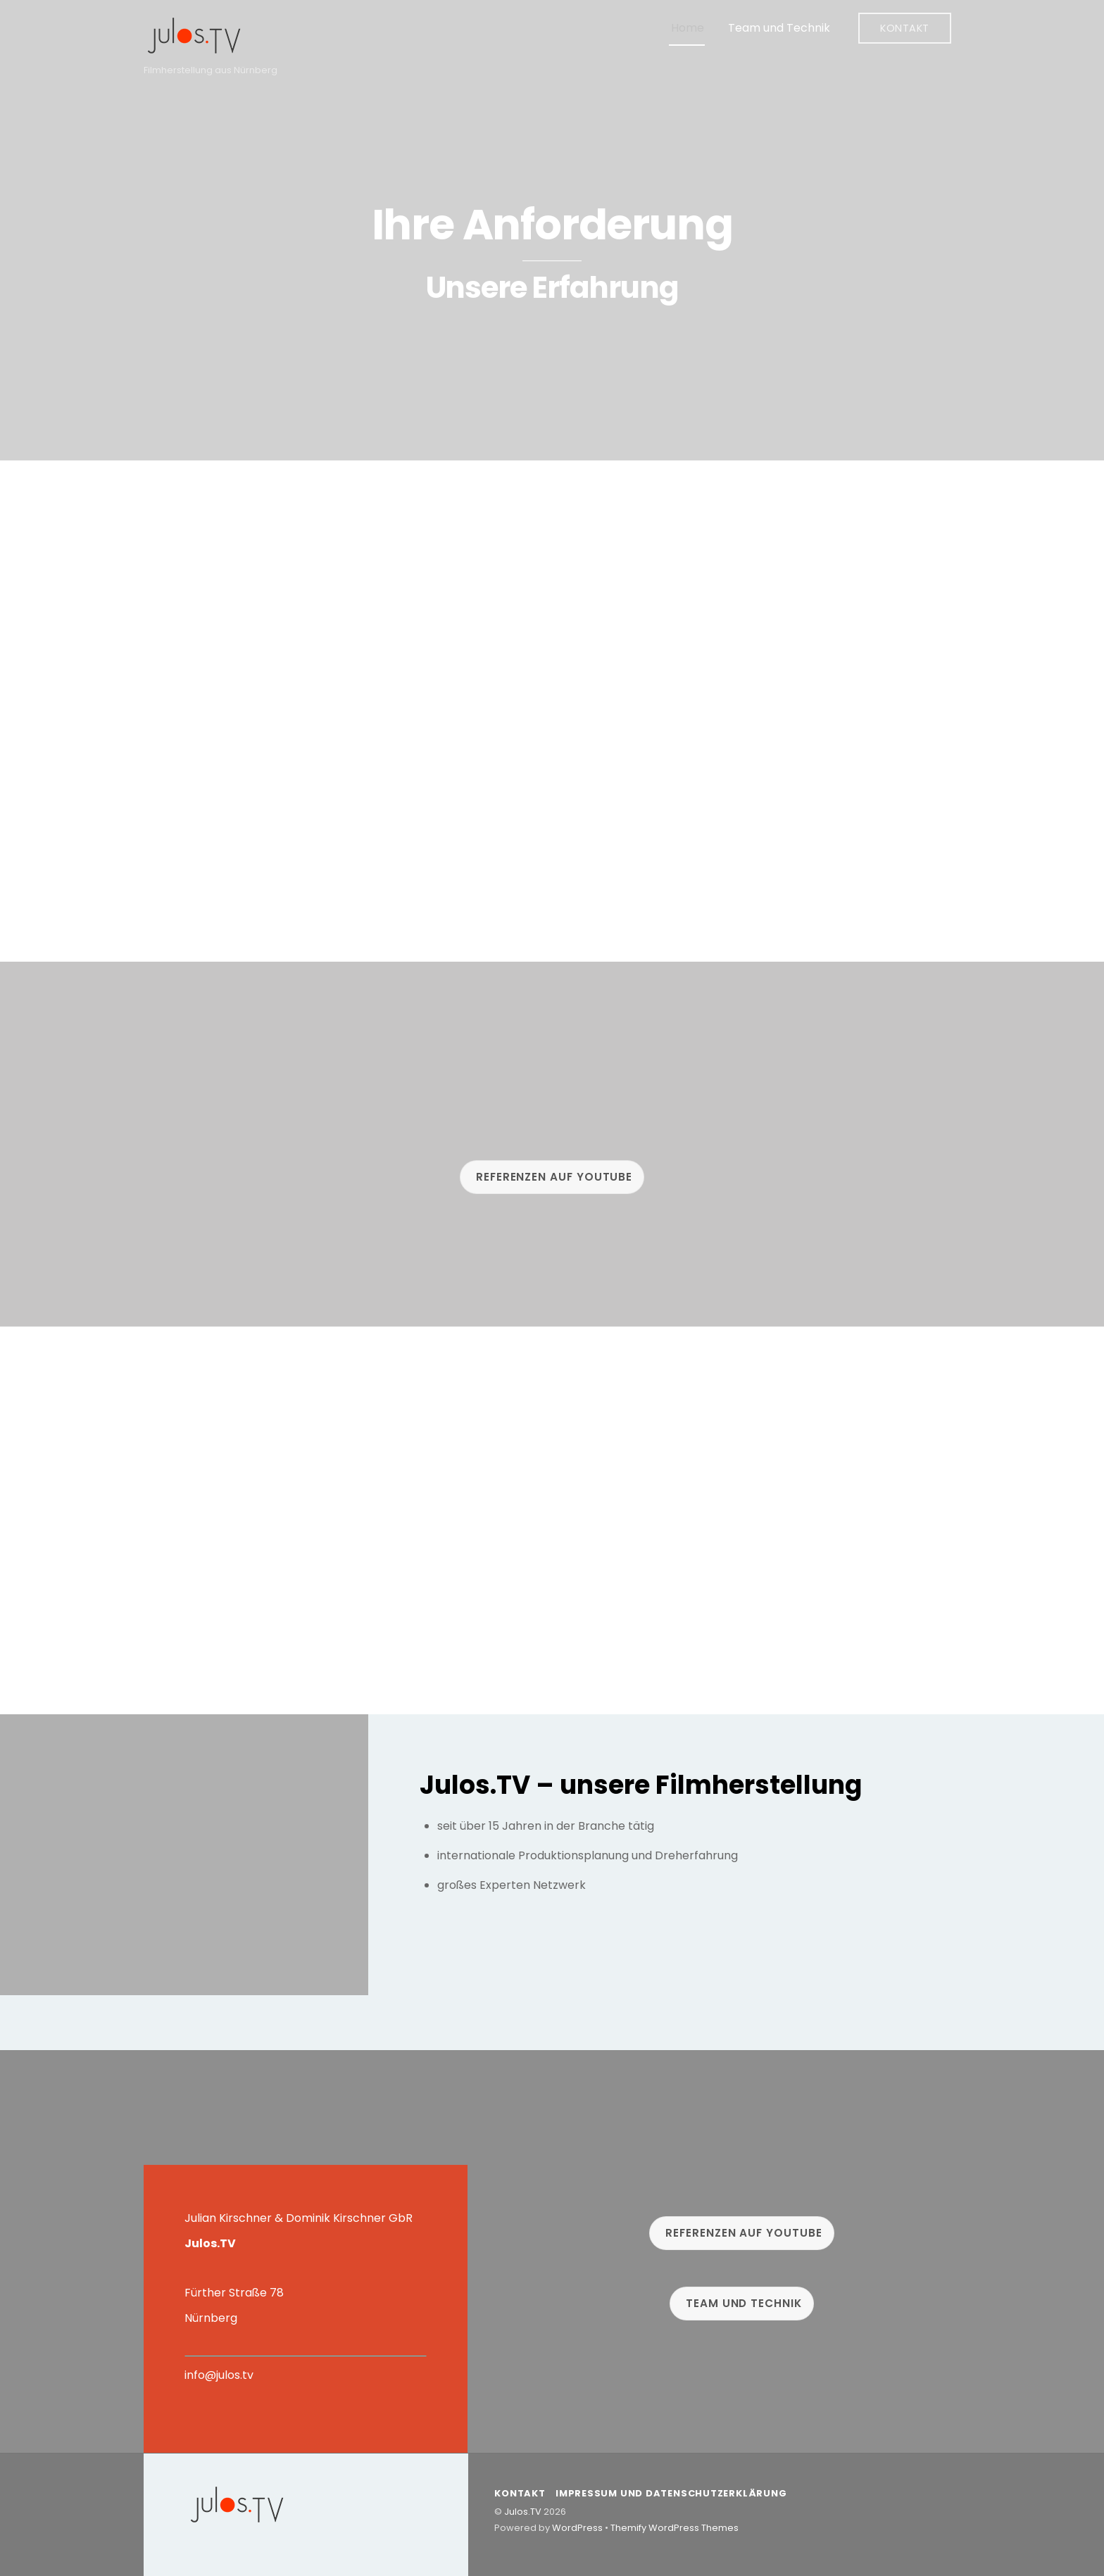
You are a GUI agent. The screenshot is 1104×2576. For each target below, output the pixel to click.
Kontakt (904, 28)
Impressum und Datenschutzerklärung (671, 2493)
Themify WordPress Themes (674, 2527)
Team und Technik (779, 28)
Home (687, 28)
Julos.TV (522, 2511)
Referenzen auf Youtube (554, 1176)
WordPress (577, 2527)
